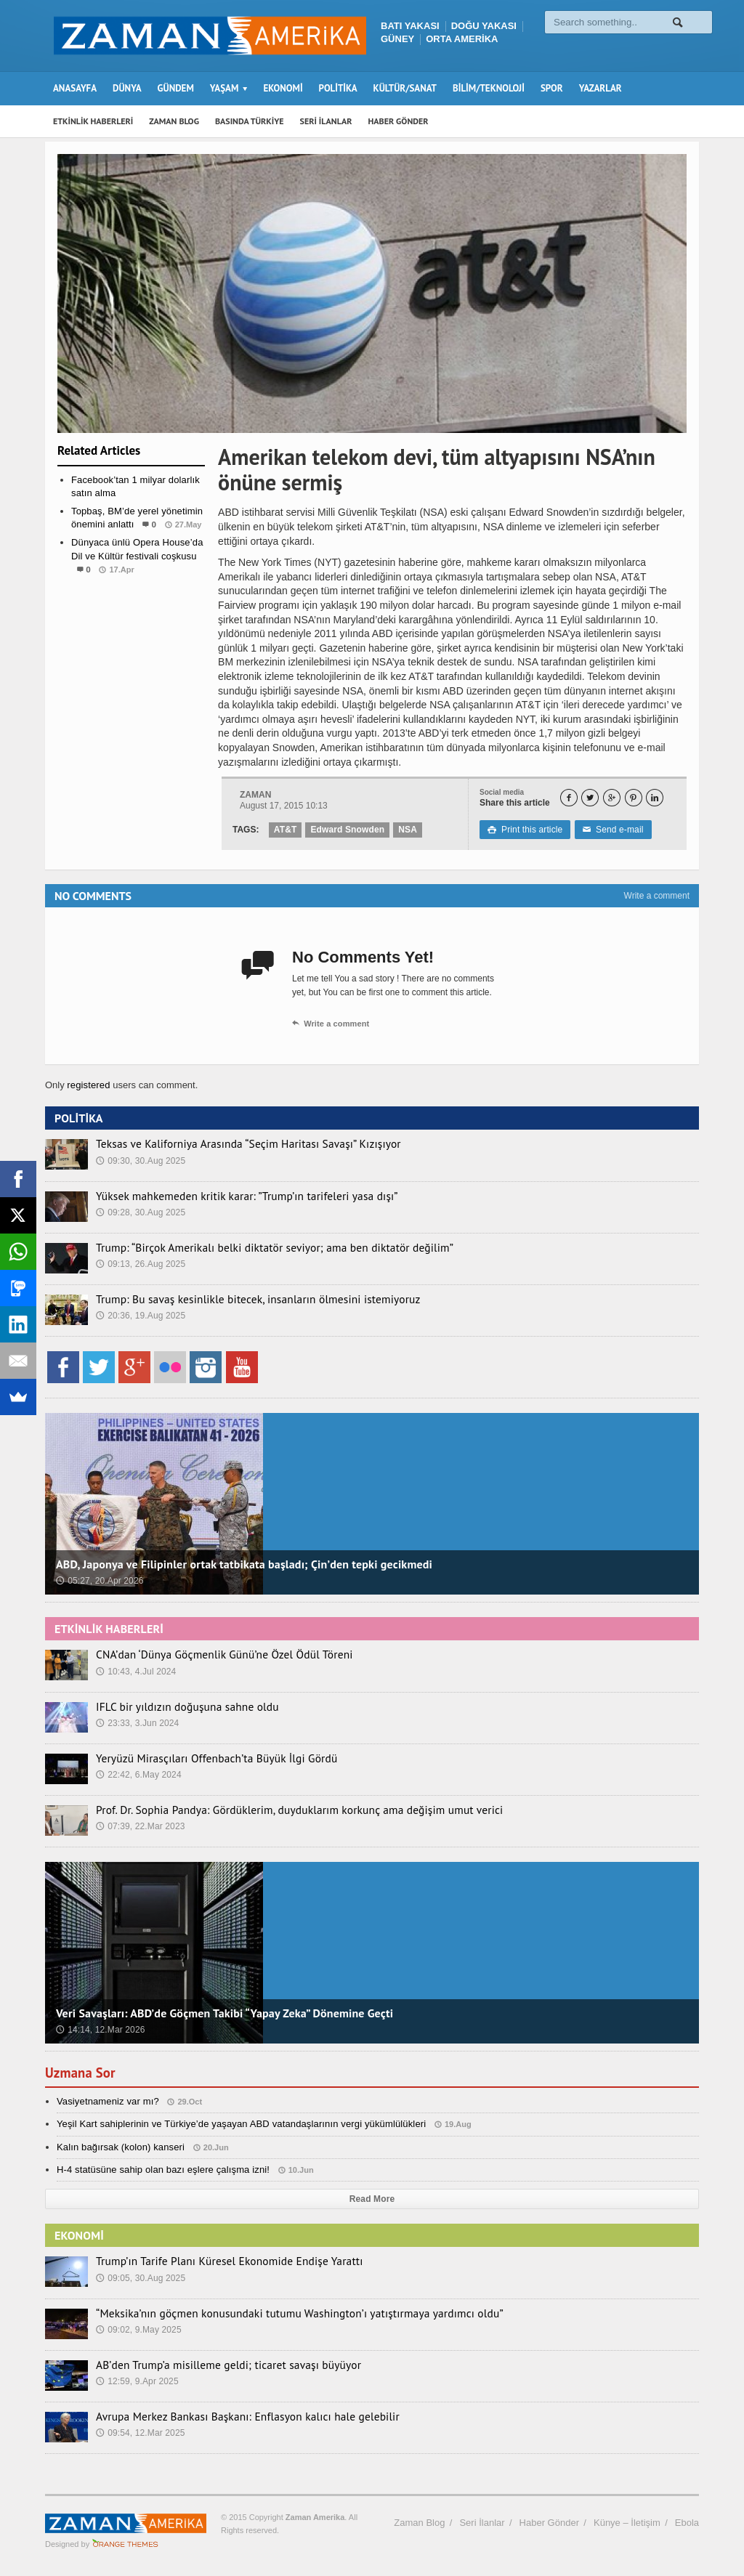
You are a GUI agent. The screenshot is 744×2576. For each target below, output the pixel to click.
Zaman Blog (419, 2522)
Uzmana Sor (82, 2072)
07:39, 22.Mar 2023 (139, 1825)
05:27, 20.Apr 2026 (99, 1581)
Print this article (524, 829)
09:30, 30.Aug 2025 (140, 1160)
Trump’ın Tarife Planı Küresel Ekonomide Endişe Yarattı (214, 2260)
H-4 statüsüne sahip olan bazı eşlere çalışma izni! (160, 2169)
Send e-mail (610, 829)
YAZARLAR (600, 88)
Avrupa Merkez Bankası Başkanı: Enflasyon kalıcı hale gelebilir (230, 2416)
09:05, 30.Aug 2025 (140, 2277)
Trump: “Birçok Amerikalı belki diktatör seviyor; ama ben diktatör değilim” (254, 1247)
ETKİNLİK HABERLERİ (93, 121)
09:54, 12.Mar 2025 (139, 2432)
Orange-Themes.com (125, 2544)
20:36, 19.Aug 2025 (140, 1315)
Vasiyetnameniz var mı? (107, 2101)
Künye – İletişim (627, 2522)
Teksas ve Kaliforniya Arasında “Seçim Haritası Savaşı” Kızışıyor (231, 1143)
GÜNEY (397, 38)
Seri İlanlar (481, 2522)
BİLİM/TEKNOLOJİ (489, 88)
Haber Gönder (549, 2522)
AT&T (285, 830)
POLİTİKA (338, 88)
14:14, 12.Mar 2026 (99, 2030)
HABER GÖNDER (398, 121)
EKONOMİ (282, 88)
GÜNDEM (176, 88)
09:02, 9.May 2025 (137, 2329)
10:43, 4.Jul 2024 (135, 1671)
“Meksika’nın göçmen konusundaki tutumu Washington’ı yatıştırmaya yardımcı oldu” (276, 2313)
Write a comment (657, 896)
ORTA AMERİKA (462, 38)
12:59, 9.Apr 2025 (136, 2380)
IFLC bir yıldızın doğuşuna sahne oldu (177, 1706)
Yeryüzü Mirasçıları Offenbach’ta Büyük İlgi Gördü (203, 1758)
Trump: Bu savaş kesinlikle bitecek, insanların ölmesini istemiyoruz (240, 1298)
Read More (371, 2199)
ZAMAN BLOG (174, 121)
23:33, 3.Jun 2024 (136, 1722)
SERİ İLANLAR (326, 121)
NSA (406, 830)
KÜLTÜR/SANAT (405, 88)
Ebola (687, 2522)
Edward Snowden (346, 830)
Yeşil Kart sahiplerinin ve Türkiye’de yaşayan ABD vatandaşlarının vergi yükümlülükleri (237, 2123)
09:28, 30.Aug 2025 (140, 1212)
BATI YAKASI (410, 25)
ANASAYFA (75, 88)
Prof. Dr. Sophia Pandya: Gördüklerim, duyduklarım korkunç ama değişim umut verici (276, 1809)
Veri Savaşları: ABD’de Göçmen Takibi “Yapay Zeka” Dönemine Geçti (220, 2013)
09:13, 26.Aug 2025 (140, 1263)
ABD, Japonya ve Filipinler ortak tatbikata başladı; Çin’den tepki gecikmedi (239, 1564)
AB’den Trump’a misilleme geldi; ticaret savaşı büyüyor (213, 2364)
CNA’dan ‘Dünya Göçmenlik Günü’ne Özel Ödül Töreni (210, 1654)
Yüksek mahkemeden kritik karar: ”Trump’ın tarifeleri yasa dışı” (229, 1195)
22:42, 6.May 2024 (137, 1774)
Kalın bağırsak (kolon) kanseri (119, 2147)
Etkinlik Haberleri (131, 598)
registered (89, 1085)
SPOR (552, 88)
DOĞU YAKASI (484, 25)
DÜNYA (127, 88)
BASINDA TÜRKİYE (249, 121)
